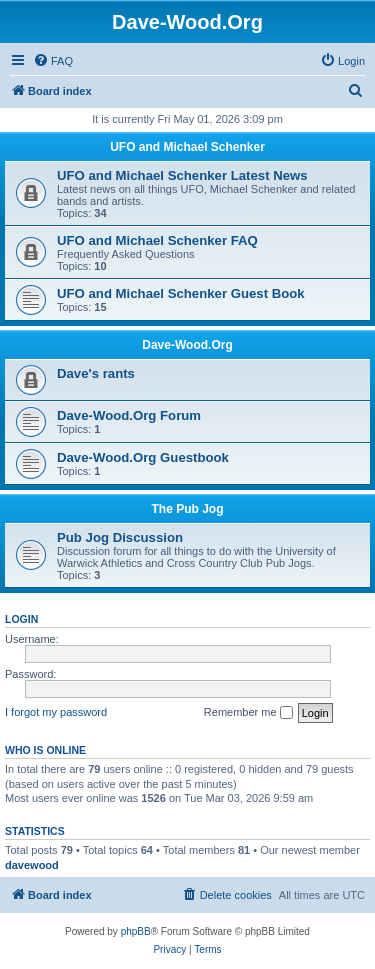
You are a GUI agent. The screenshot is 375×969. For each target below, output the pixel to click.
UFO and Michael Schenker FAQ (157, 240)
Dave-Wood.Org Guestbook (143, 457)
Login (21, 619)
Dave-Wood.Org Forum (129, 415)
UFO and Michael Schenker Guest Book (181, 293)
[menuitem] (53, 61)
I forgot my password (56, 712)
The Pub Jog (188, 509)
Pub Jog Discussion (120, 537)
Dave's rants (96, 373)
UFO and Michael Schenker (187, 147)
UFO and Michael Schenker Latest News (182, 175)
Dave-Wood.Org (187, 345)
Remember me (248, 713)
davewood (32, 865)
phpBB (136, 931)
